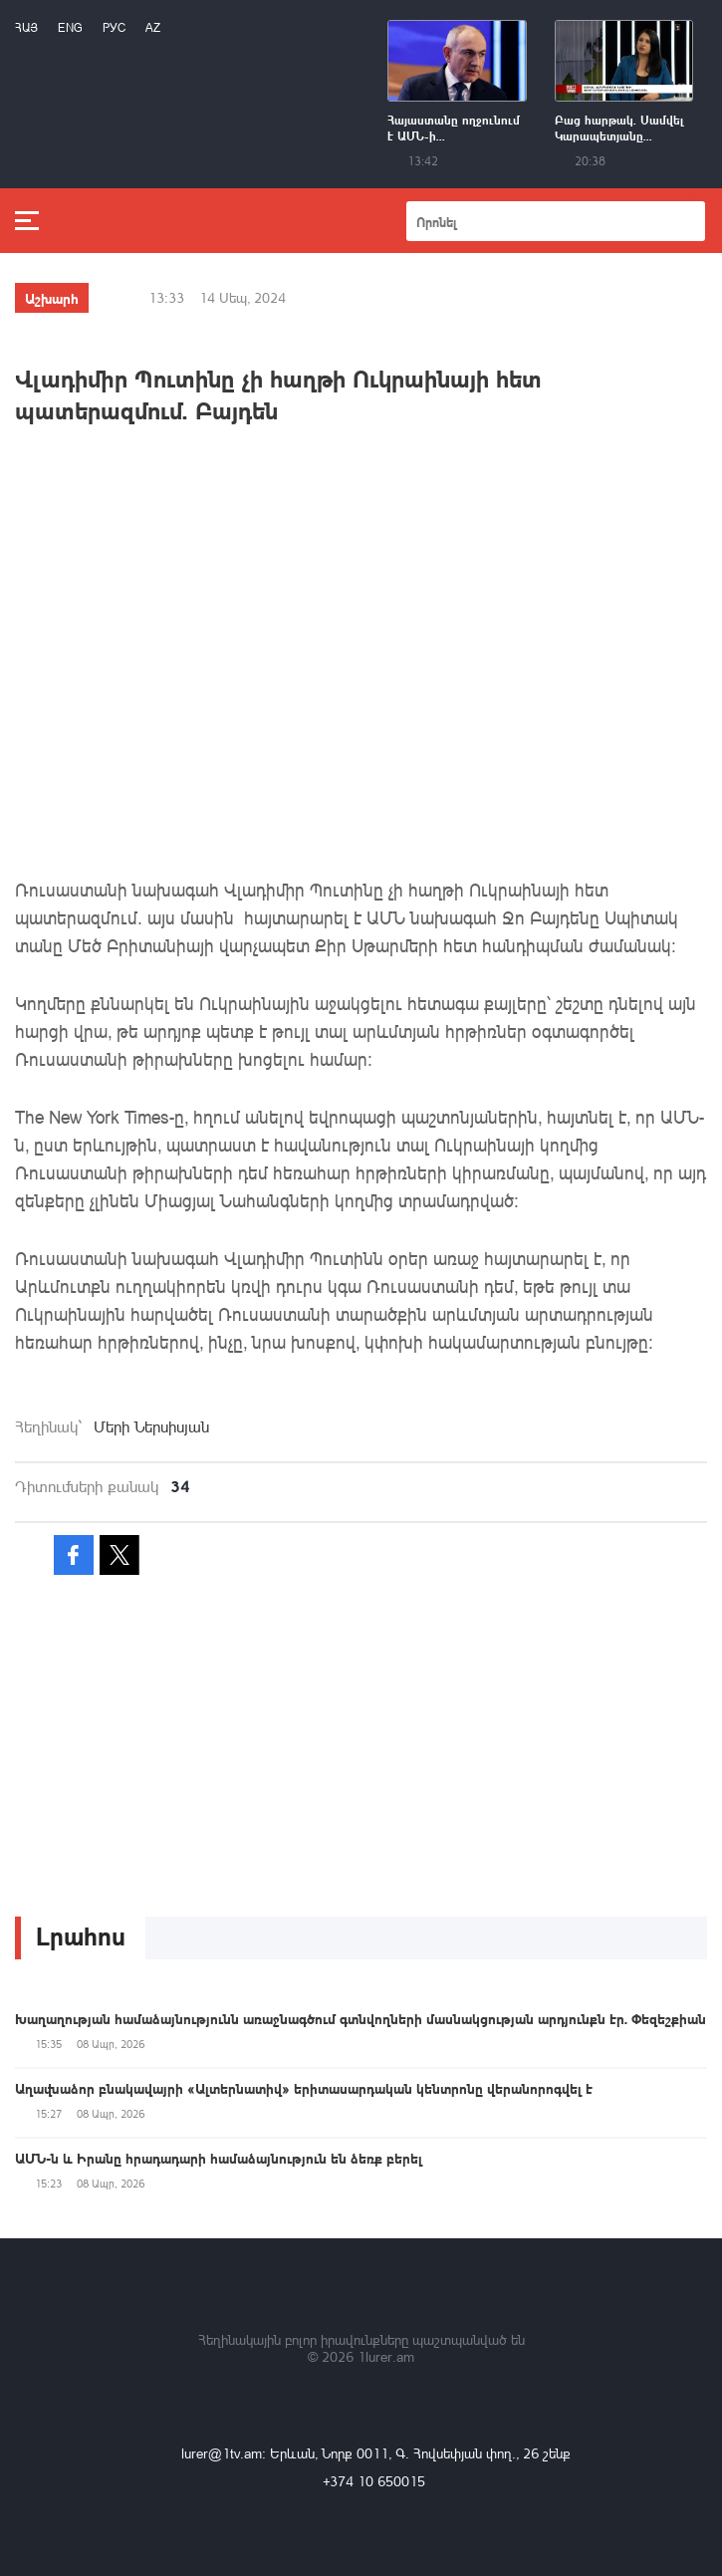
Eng (70, 27)
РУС (114, 27)
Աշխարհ (52, 298)
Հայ (26, 27)
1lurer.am (386, 2356)
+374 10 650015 (374, 2480)
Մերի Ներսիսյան (151, 1426)
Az (152, 27)
